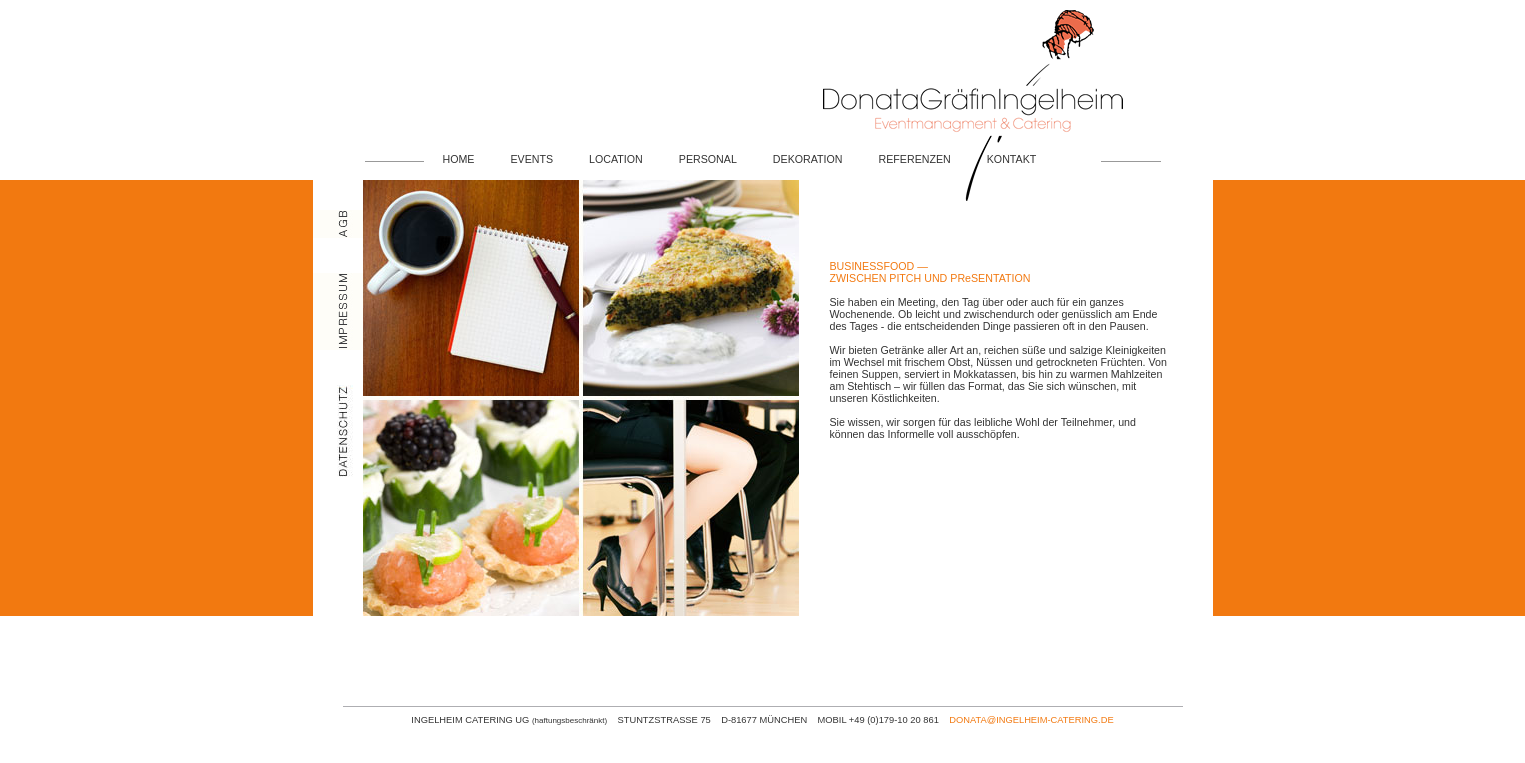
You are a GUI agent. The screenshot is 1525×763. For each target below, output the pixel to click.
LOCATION (616, 159)
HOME (459, 159)
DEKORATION (808, 159)
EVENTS (531, 159)
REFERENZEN (915, 159)
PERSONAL (708, 159)
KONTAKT (1012, 159)
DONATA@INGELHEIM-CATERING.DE (1031, 720)
